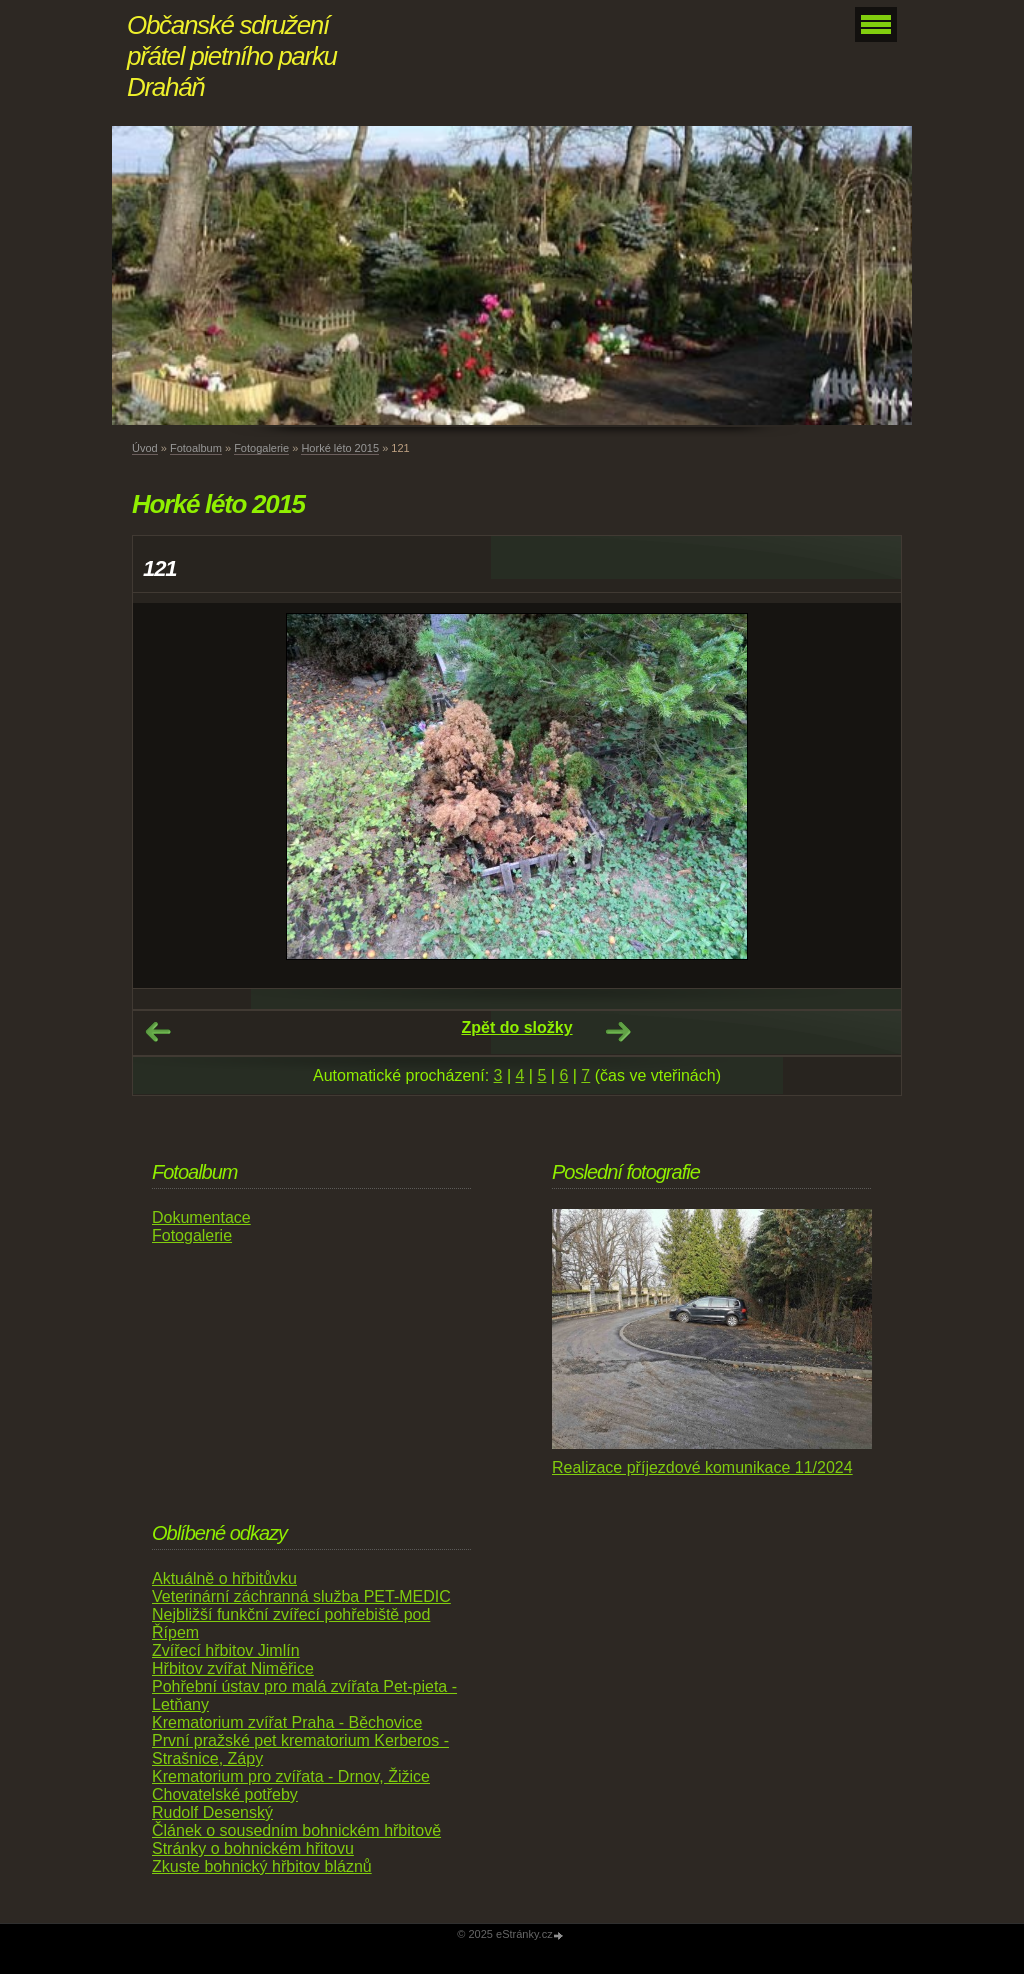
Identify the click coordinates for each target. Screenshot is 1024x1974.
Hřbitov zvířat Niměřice (233, 1668)
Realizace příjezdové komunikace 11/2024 (702, 1467)
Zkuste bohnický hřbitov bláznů (262, 1866)
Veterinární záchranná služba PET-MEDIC (301, 1596)
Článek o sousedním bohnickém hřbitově (296, 1830)
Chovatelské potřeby (225, 1794)
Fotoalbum (196, 448)
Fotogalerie (261, 448)
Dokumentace (201, 1217)
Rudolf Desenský (212, 1812)
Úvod (145, 448)
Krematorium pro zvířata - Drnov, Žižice (291, 1776)
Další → (618, 1032)
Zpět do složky (516, 1027)
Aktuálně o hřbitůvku (224, 1578)
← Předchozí (158, 1032)
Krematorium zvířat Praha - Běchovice (287, 1722)
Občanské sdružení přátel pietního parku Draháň (232, 56)
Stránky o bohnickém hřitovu (253, 1848)
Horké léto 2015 (340, 448)
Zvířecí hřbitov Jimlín (226, 1650)
